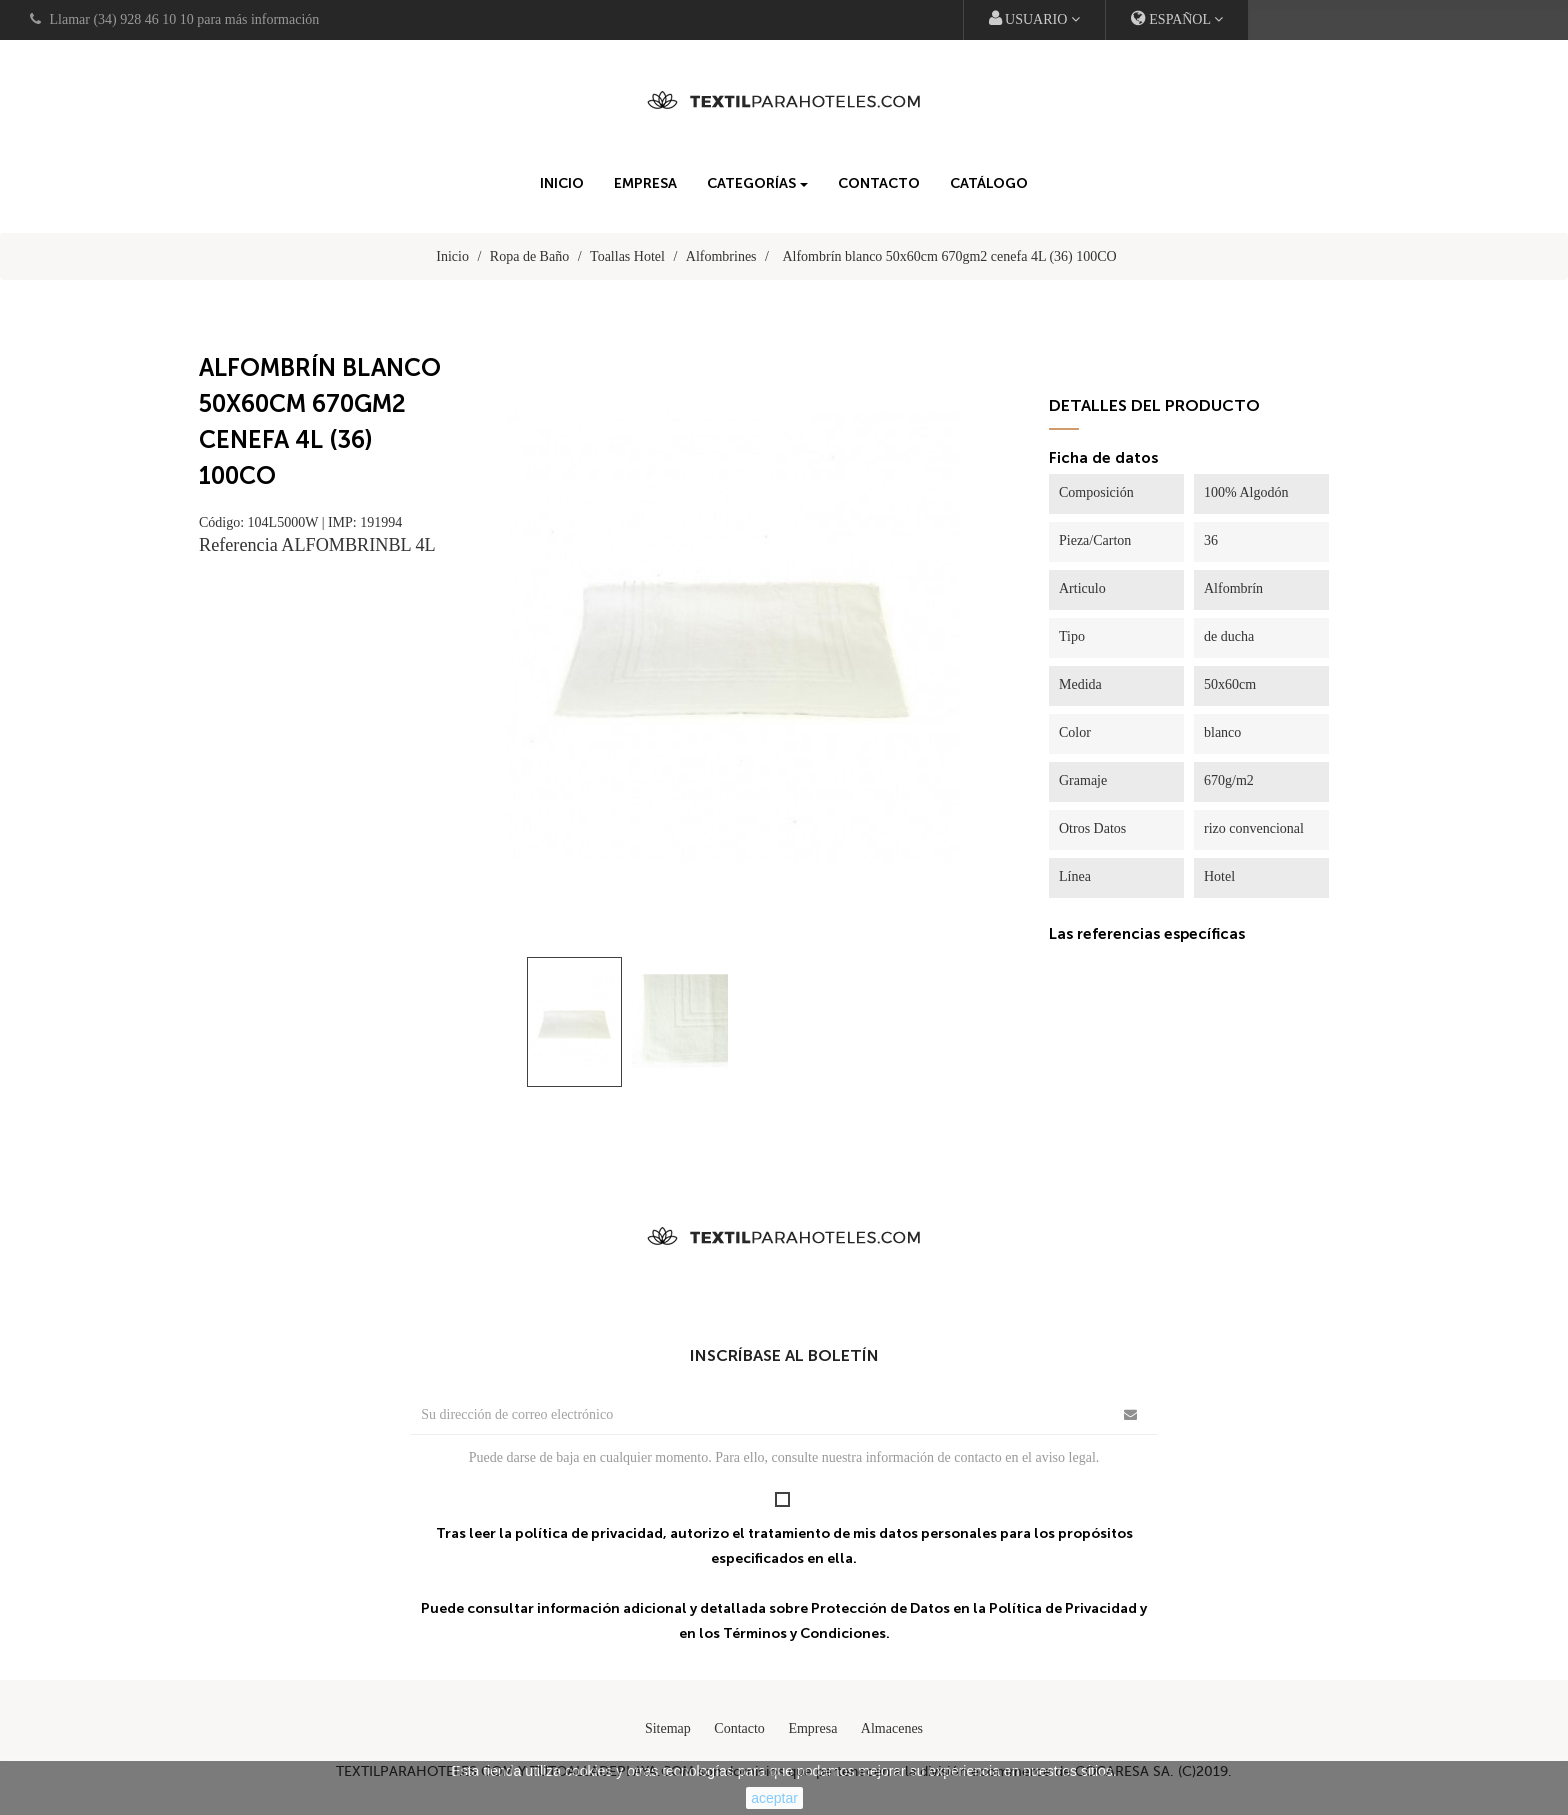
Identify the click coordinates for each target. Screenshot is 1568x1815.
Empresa (812, 1728)
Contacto (739, 1728)
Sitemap (668, 1728)
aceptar (774, 1798)
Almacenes (892, 1728)
